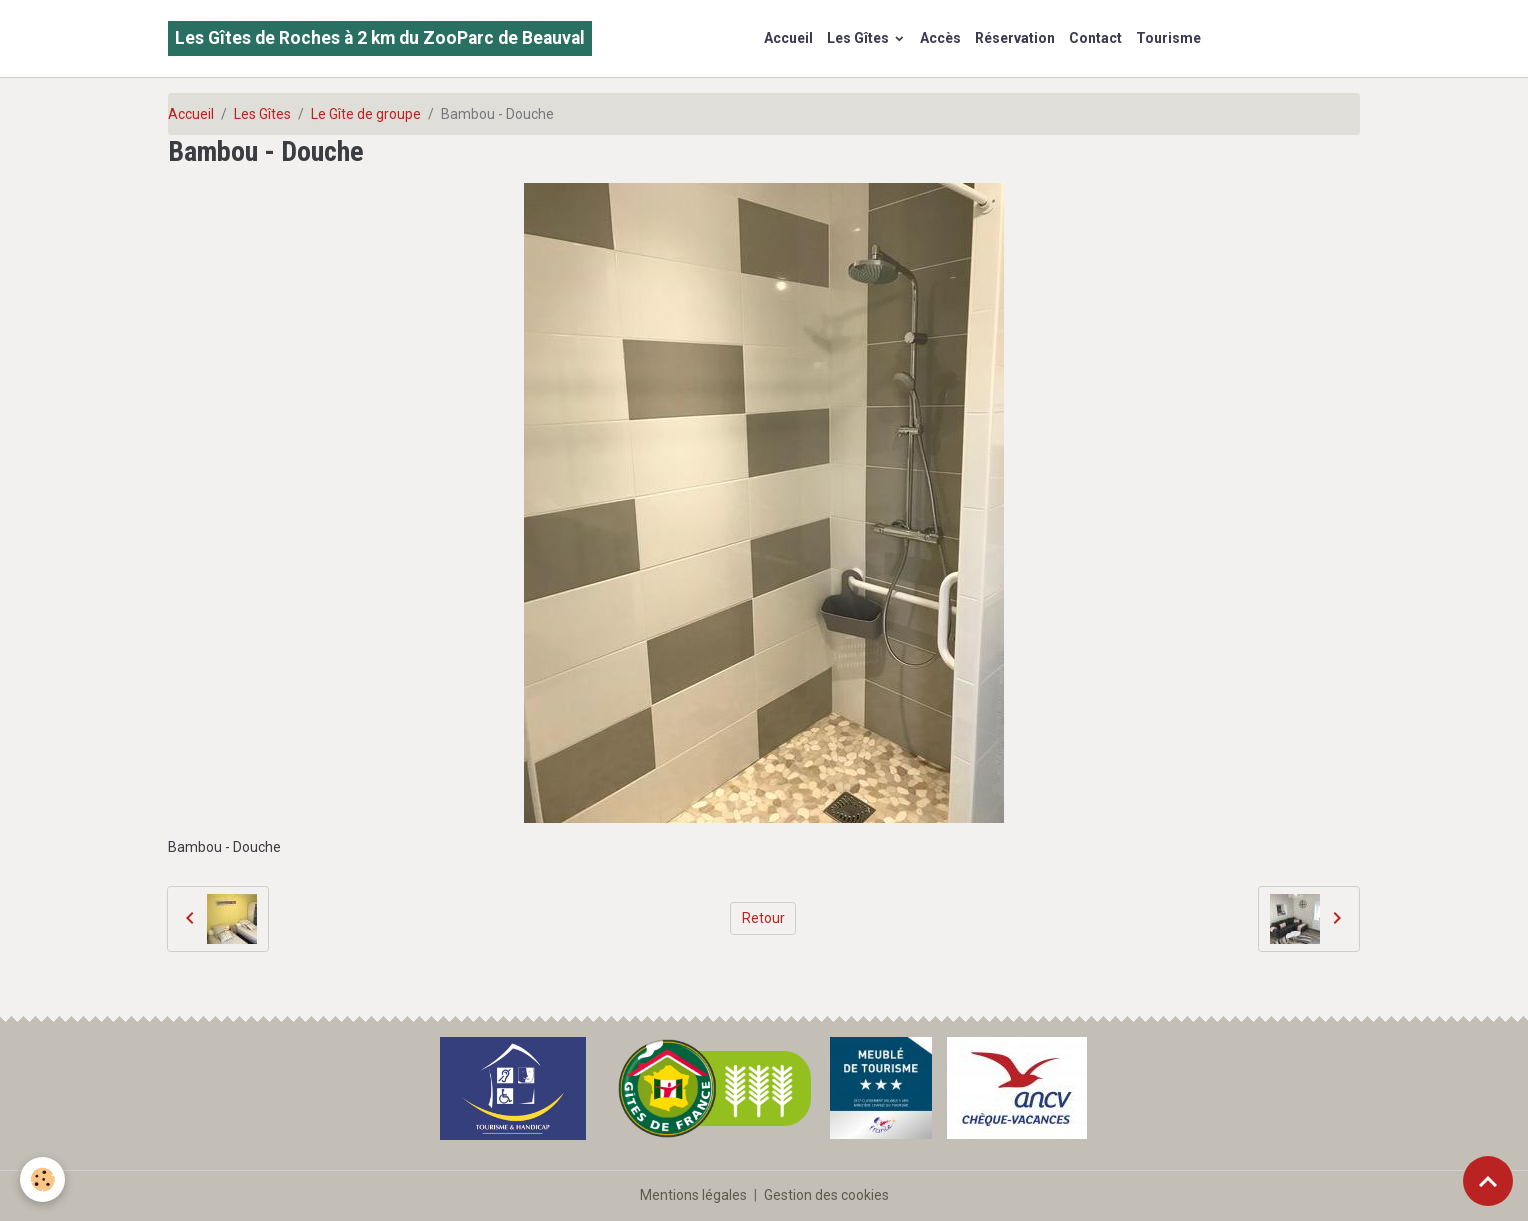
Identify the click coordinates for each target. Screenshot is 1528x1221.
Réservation (1015, 38)
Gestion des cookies (826, 1195)
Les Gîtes (859, 38)
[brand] (380, 38)
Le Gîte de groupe (366, 114)
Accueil (788, 38)
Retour (763, 918)
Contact (1095, 38)
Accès (940, 38)
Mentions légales (693, 1195)
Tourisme (1168, 38)
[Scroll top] (1488, 1181)
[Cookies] (42, 1179)
